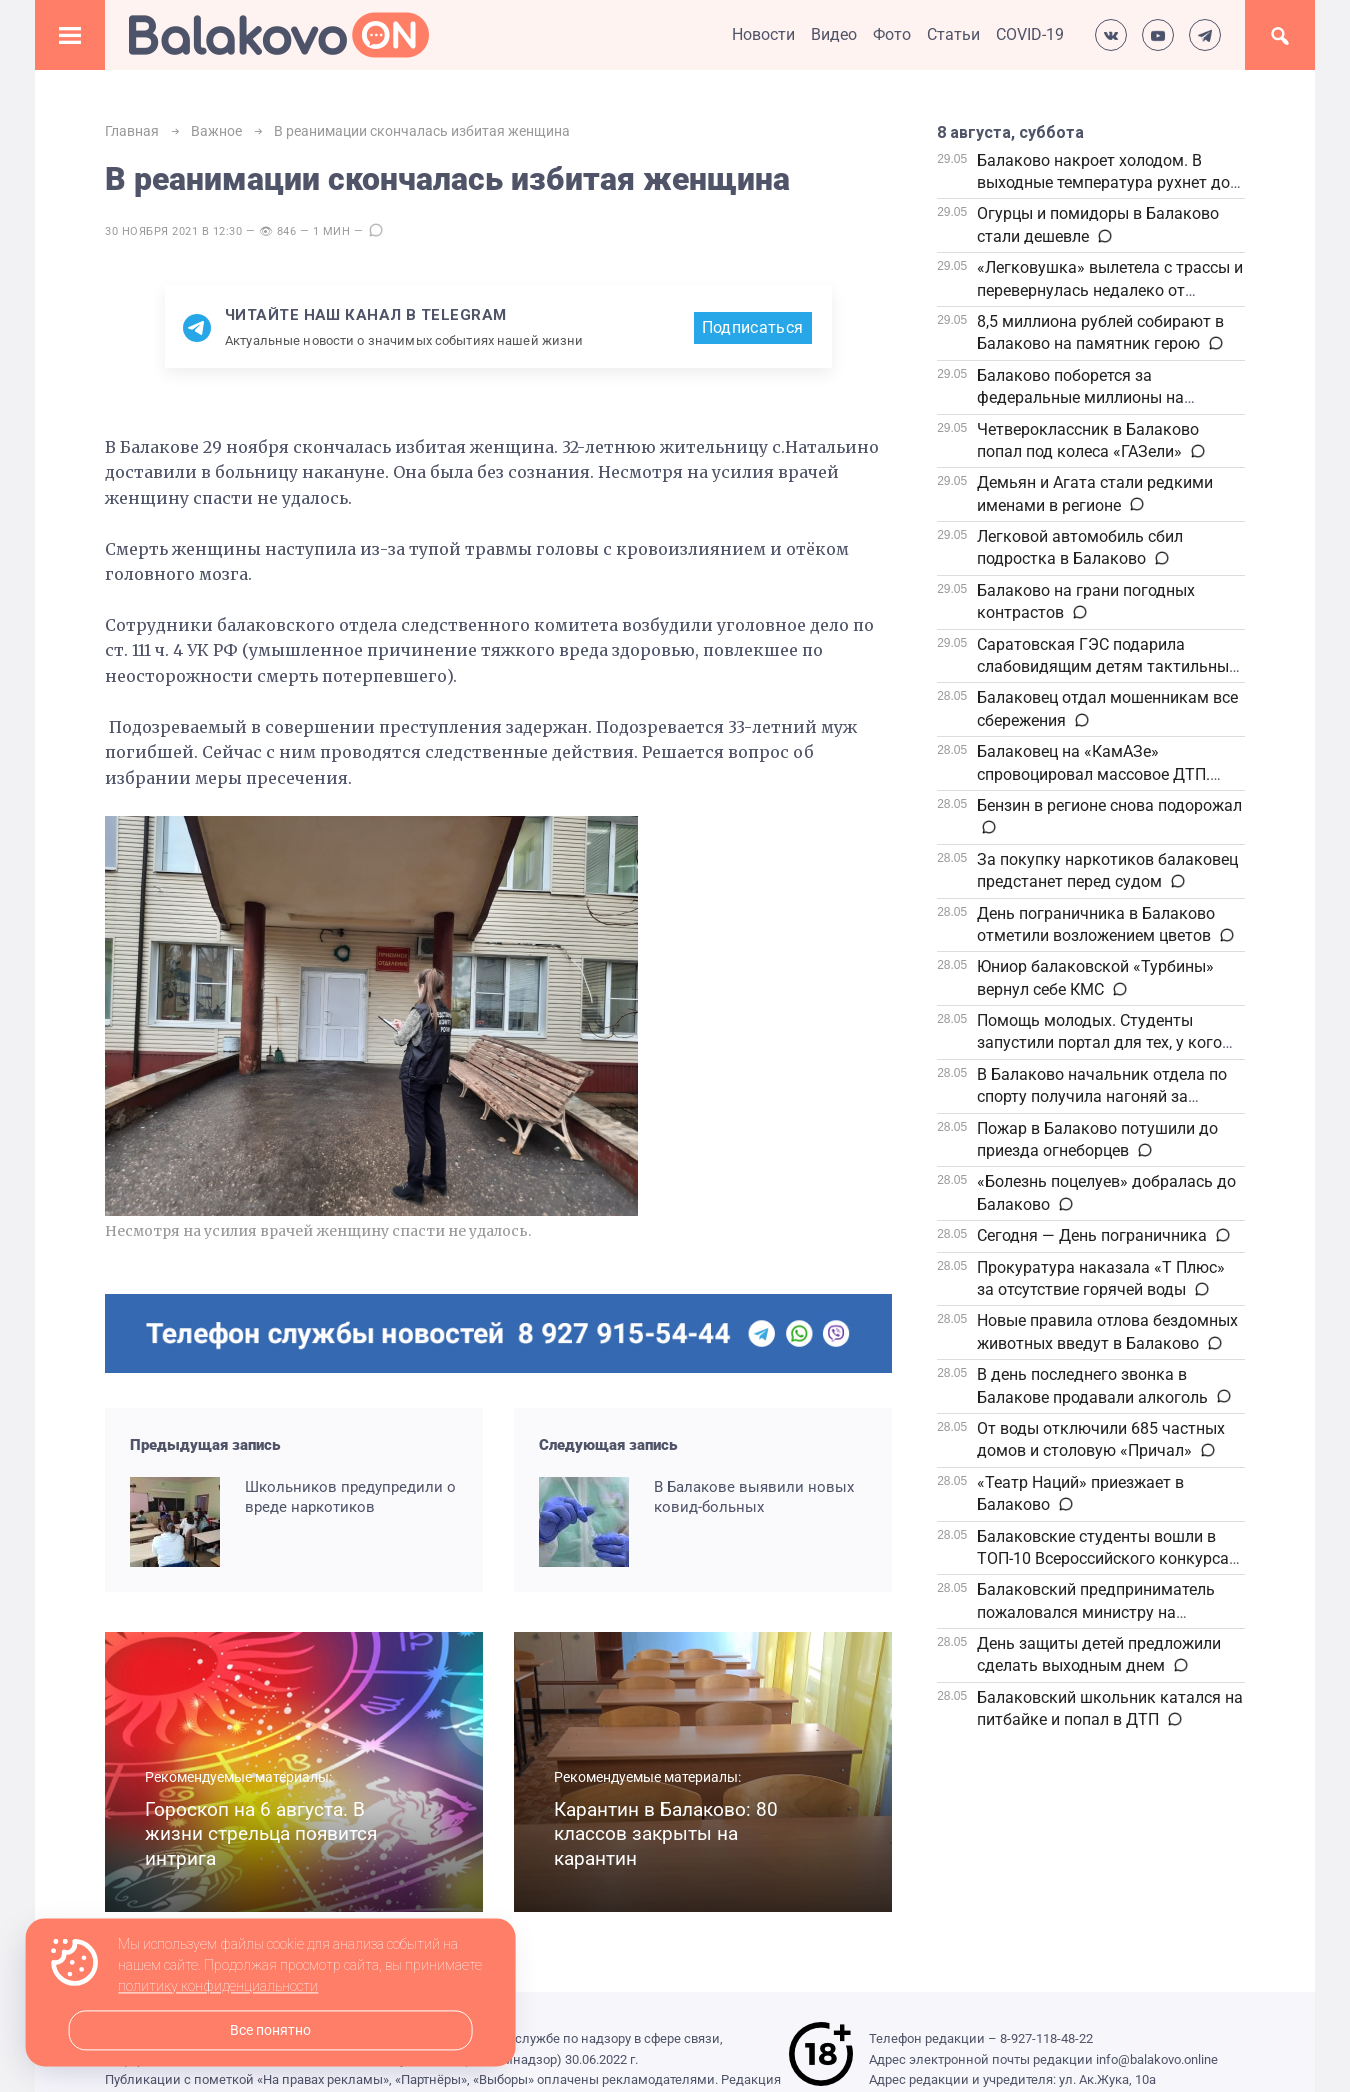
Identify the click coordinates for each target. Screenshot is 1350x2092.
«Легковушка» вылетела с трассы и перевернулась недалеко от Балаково (1110, 290)
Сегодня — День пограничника (1092, 1235)
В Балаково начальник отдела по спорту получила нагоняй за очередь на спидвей (1102, 1097)
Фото (892, 34)
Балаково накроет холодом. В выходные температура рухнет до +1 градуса (1103, 183)
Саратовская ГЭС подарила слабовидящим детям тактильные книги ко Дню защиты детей (1107, 667)
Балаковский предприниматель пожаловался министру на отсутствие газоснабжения (1096, 1612)
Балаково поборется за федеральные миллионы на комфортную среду (1080, 398)
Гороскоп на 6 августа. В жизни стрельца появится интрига (261, 1834)
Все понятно (270, 2030)
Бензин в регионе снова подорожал (1109, 805)
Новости (763, 34)
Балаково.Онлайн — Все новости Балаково (279, 35)
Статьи (953, 34)
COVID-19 (1030, 34)
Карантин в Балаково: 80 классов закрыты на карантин (666, 1834)
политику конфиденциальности (218, 1987)
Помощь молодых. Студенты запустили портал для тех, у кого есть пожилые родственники (1099, 1043)
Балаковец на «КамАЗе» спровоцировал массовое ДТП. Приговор (1093, 774)
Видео (834, 34)
